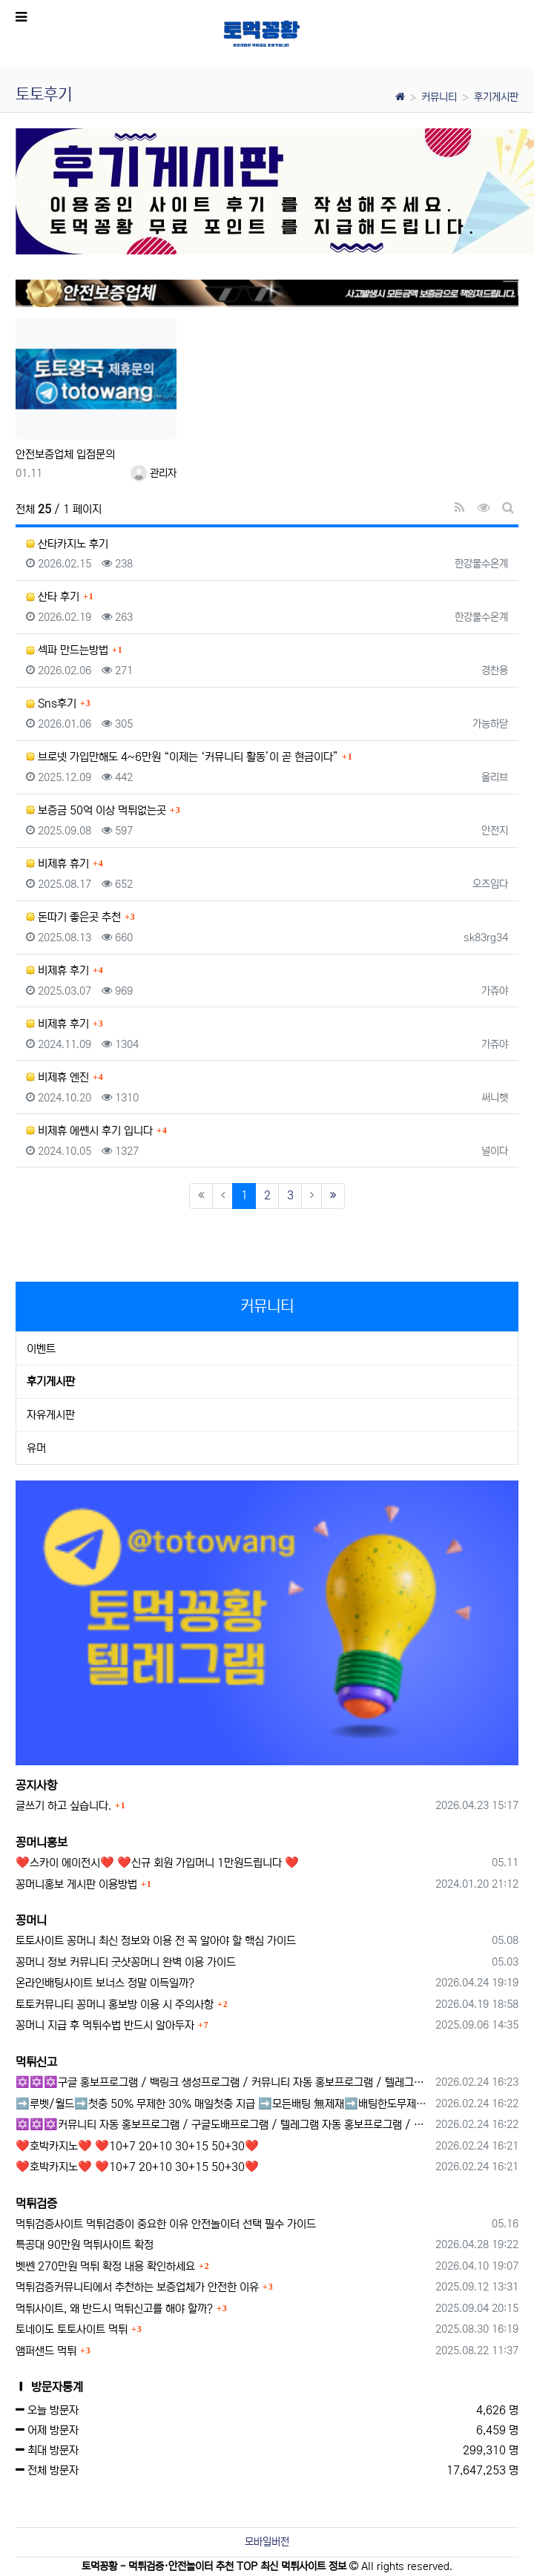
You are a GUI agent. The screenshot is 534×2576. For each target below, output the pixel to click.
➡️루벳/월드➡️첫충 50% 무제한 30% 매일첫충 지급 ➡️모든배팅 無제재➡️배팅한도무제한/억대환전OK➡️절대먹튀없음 (223, 2104)
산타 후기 (52, 596)
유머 (36, 1448)
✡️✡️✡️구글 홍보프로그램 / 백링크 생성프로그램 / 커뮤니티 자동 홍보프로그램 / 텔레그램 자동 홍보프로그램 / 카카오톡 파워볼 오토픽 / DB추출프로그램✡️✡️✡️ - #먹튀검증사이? (223, 2082)
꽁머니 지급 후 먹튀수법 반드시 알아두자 (105, 2025)
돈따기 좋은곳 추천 (73, 917)
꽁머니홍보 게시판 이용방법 (76, 1884)
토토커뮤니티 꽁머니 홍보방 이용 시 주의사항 (115, 2004)
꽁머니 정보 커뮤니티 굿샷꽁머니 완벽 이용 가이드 (126, 1962)
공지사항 (36, 1785)
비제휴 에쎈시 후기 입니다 (89, 1130)
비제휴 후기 (57, 970)
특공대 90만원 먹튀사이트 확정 (85, 2245)
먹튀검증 (36, 2203)
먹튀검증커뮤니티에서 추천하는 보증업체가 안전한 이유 (137, 2287)
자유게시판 (51, 1415)
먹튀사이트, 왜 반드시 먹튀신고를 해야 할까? (114, 2308)
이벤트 (41, 1349)
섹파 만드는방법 (67, 650)
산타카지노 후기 (67, 544)
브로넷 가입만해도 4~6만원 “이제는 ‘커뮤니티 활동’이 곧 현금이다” (182, 757)
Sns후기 (51, 703)
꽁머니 (31, 1920)
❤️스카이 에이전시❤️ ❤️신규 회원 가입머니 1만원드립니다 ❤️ (157, 1863)
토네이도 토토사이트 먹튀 (72, 2329)
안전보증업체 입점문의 (65, 454)
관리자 (154, 473)
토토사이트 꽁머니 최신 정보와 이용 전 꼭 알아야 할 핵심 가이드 (156, 1940)
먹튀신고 (36, 2062)
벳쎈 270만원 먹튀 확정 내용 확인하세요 (105, 2266)
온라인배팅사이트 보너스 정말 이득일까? (105, 1983)
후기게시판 (496, 97)
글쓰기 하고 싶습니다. (63, 1805)
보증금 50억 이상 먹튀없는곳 (96, 810)
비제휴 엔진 (57, 1077)
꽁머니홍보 (41, 1842)
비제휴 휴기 (57, 863)
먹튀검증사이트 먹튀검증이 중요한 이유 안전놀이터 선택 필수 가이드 (166, 2224)
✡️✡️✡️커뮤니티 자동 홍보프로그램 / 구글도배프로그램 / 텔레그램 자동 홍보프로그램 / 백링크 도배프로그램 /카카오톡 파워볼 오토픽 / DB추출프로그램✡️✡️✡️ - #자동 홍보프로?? (223, 2124)
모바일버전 (267, 2542)
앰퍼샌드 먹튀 (46, 2351)
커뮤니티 (439, 97)
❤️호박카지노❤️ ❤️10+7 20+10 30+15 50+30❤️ (137, 2146)
